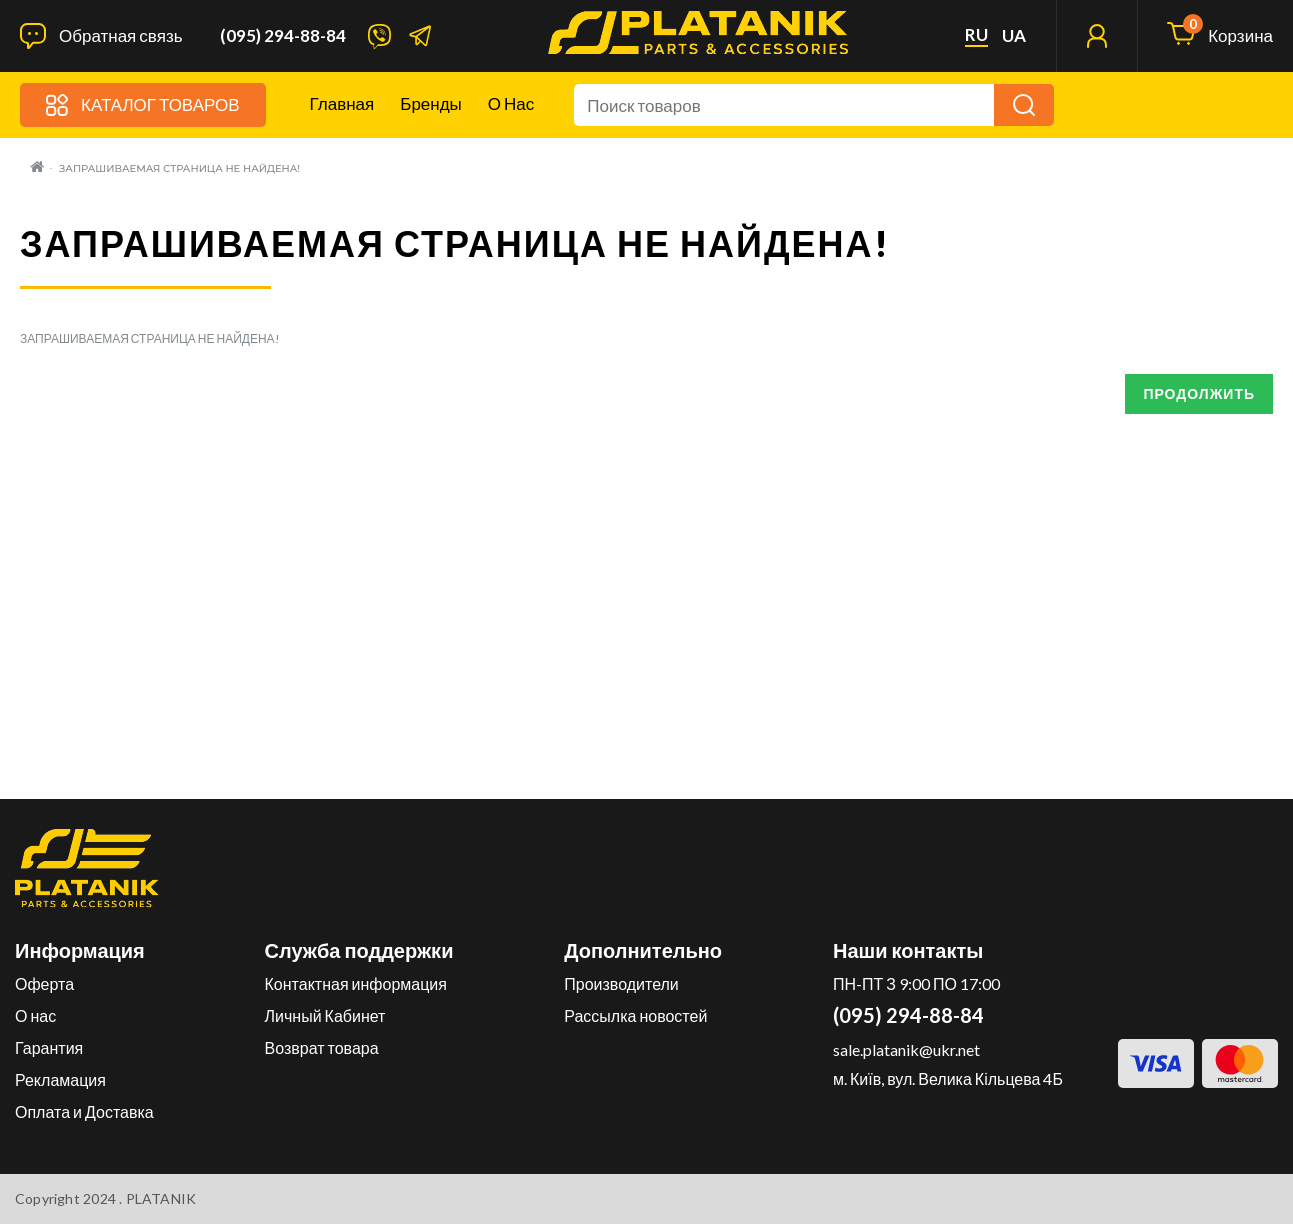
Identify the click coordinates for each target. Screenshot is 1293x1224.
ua (1014, 36)
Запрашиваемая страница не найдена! (179, 168)
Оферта (44, 983)
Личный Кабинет (325, 1015)
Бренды (431, 103)
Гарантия (49, 1047)
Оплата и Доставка (84, 1111)
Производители (621, 983)
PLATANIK (161, 1198)
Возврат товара (322, 1047)
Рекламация (60, 1079)
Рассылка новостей (635, 1015)
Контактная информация (356, 983)
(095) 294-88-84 (283, 36)
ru (976, 35)
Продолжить (1199, 393)
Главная (342, 103)
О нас (511, 103)
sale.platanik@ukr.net (906, 1049)
